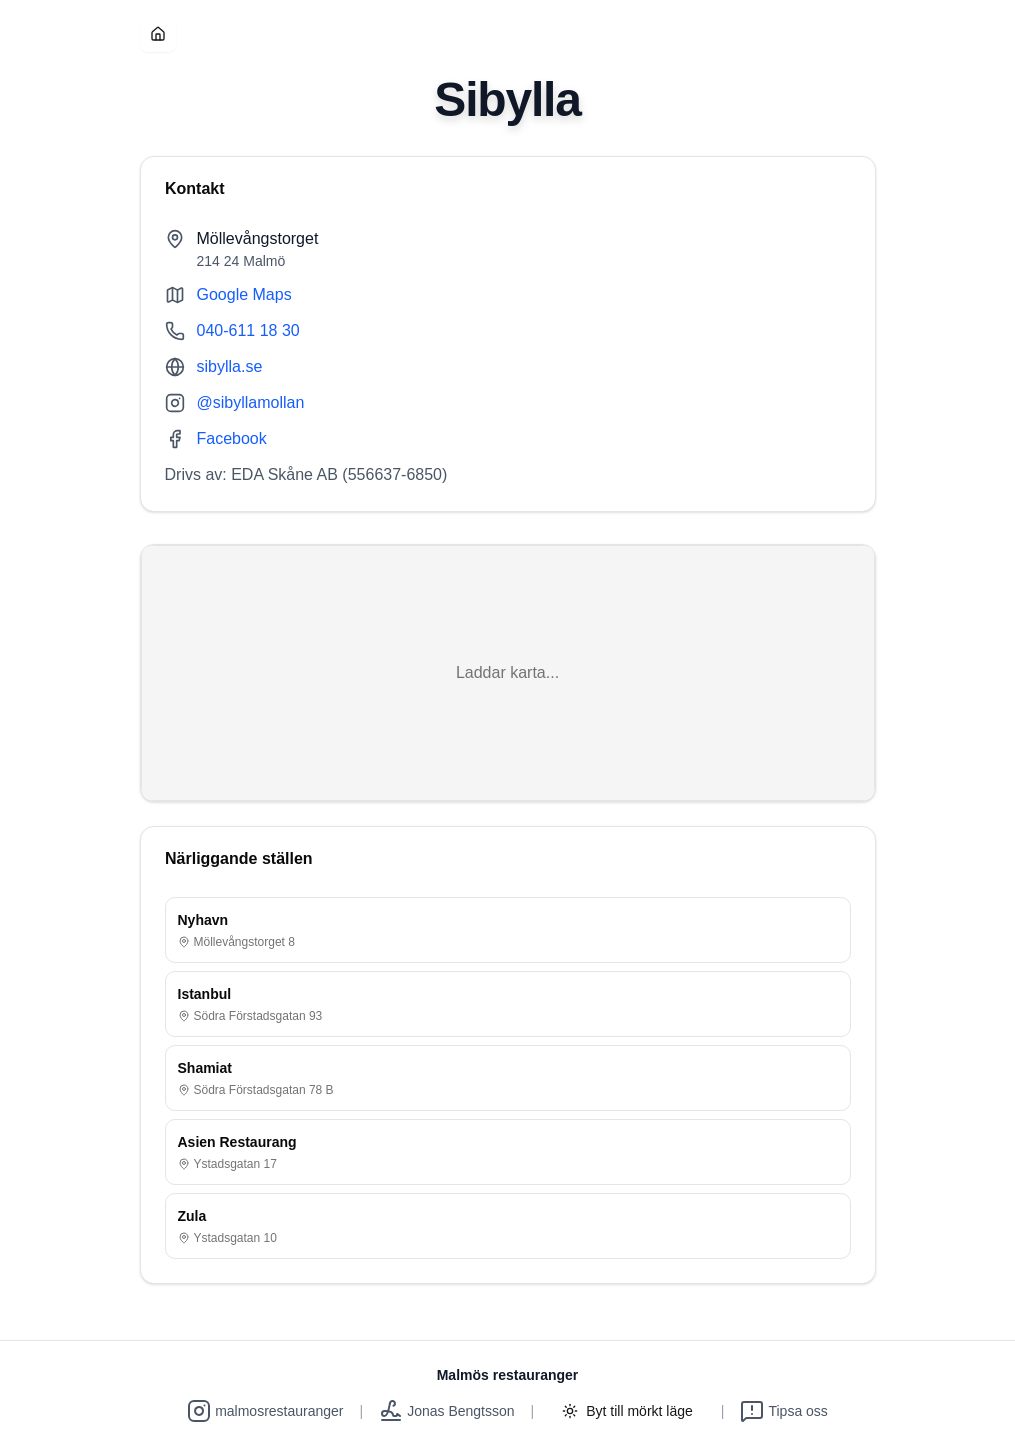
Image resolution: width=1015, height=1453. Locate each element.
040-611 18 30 (248, 330)
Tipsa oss (783, 1411)
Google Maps (244, 294)
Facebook (232, 438)
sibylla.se (230, 366)
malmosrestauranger (265, 1411)
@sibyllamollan (251, 402)
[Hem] (158, 34)
